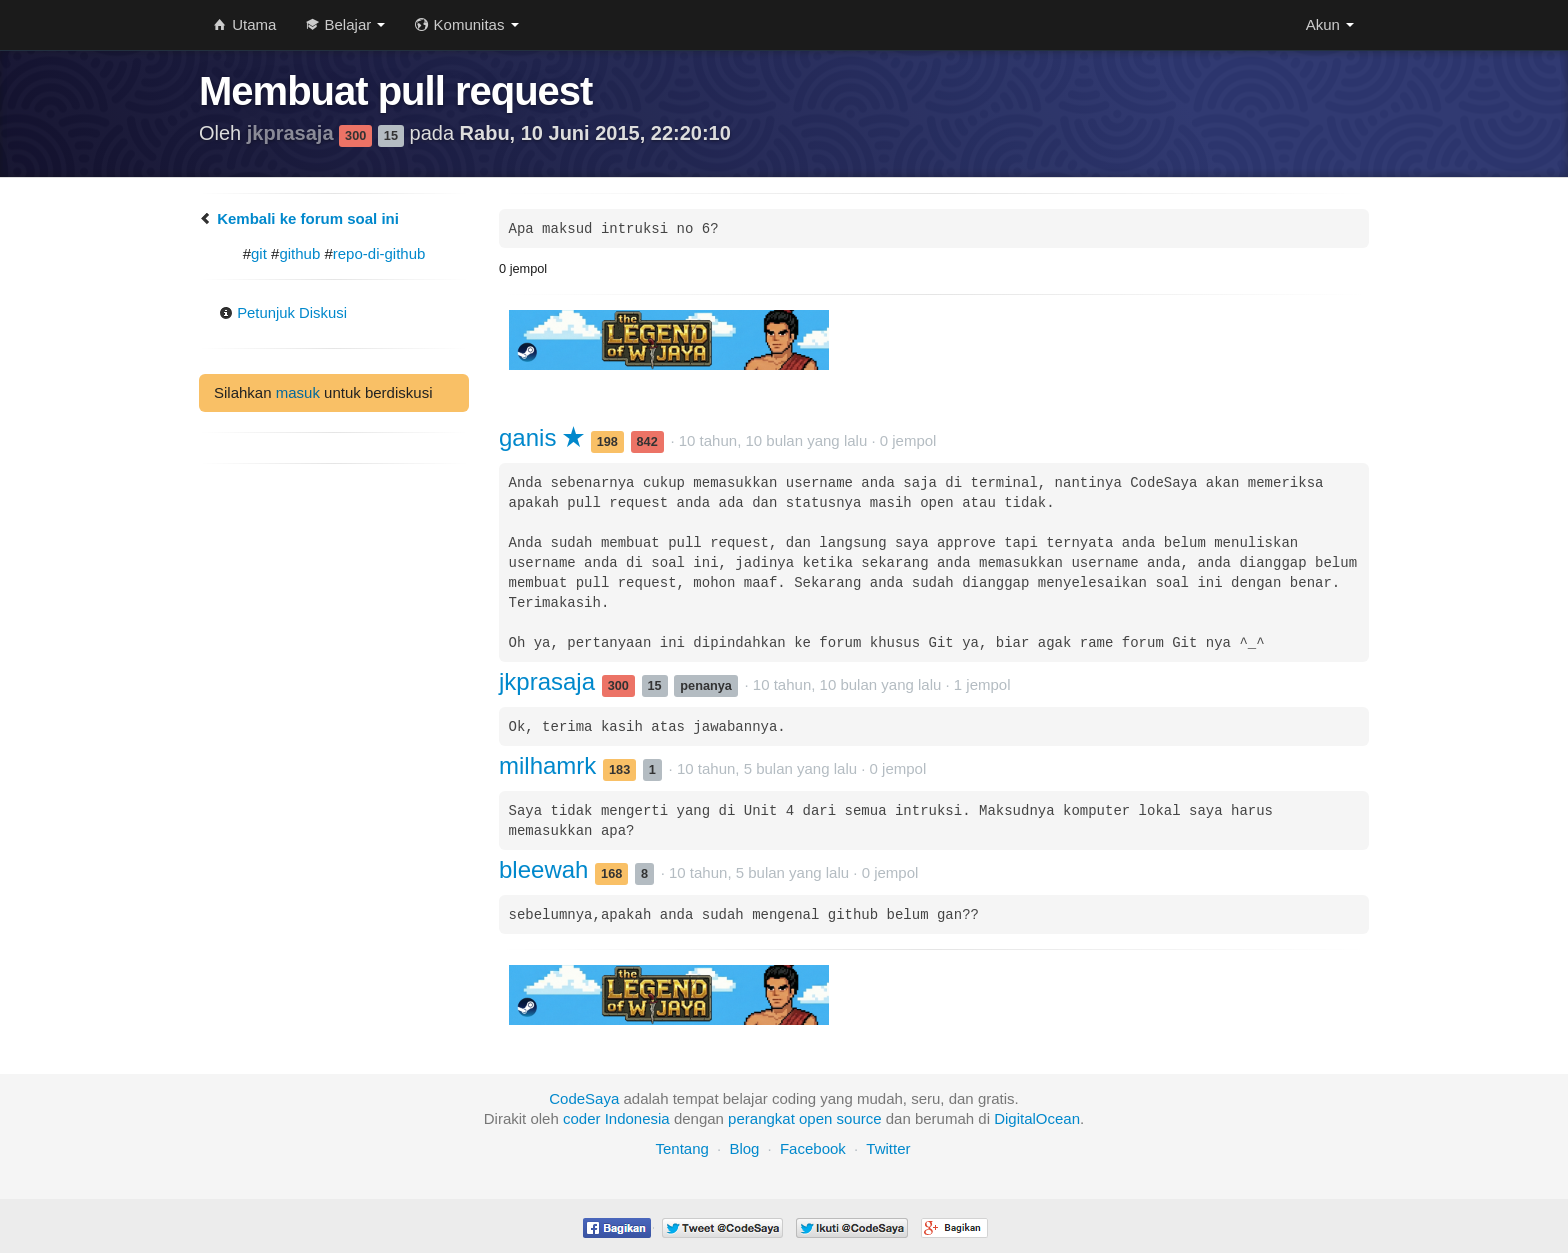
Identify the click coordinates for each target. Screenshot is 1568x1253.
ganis (541, 437)
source (859, 1118)
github (299, 253)
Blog (744, 1148)
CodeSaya (584, 1098)
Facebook (813, 1148)
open (815, 1118)
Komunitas (466, 24)
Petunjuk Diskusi (283, 313)
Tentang (681, 1148)
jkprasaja (293, 133)
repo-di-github (379, 253)
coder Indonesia (616, 1118)
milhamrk (551, 765)
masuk (298, 392)
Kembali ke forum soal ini (299, 218)
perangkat (761, 1118)
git (259, 253)
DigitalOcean (1037, 1118)
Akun (1330, 24)
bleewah (547, 869)
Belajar (345, 24)
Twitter (888, 1148)
